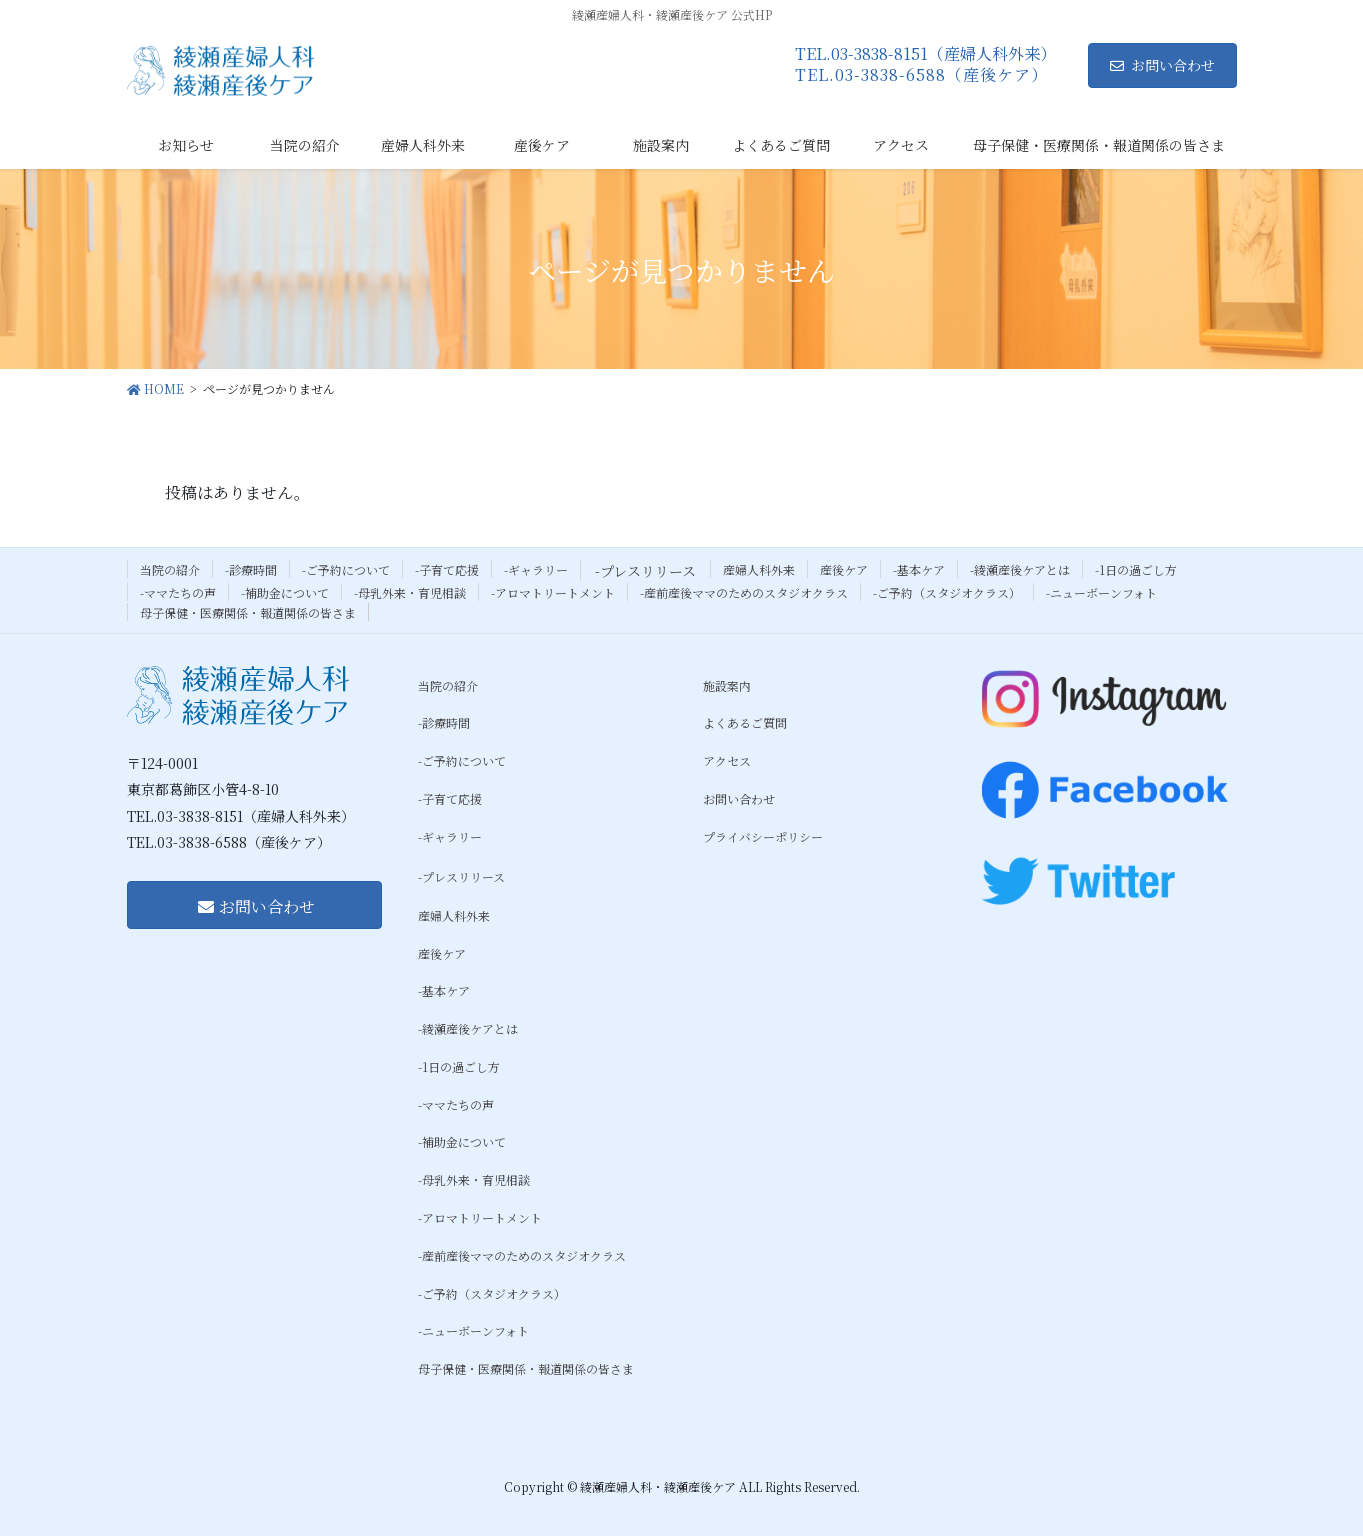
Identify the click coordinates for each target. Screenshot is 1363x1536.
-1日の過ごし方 (1136, 569)
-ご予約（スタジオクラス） (947, 592)
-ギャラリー (536, 569)
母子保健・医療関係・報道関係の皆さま (248, 612)
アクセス (727, 760)
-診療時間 (251, 569)
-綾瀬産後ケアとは (1020, 569)
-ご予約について (346, 569)
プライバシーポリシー (763, 836)
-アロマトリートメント (553, 592)
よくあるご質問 (745, 722)
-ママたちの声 (178, 592)
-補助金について (285, 592)
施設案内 (727, 685)
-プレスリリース (645, 571)
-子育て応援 (447, 569)
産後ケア (844, 569)
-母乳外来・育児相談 (410, 592)
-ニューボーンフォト (1101, 592)
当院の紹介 (170, 569)
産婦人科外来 (759, 569)
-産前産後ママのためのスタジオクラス (744, 592)
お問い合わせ (1162, 65)
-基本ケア (919, 569)
